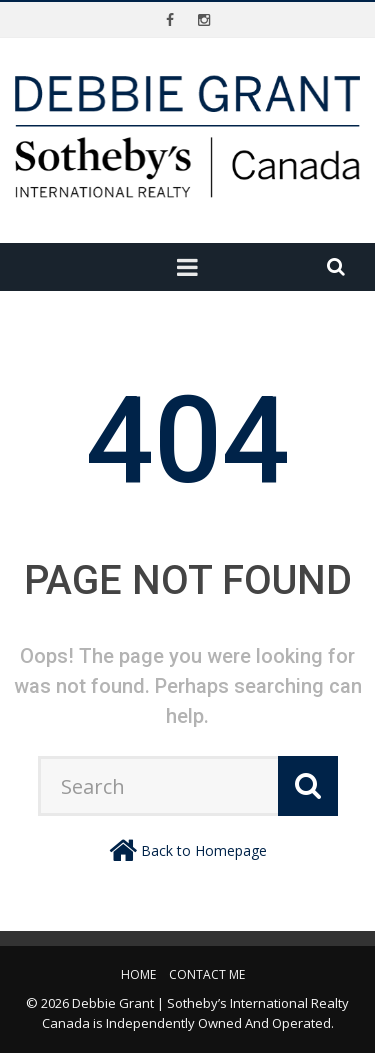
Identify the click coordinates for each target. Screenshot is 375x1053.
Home (138, 974)
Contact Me (207, 974)
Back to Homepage (204, 850)
